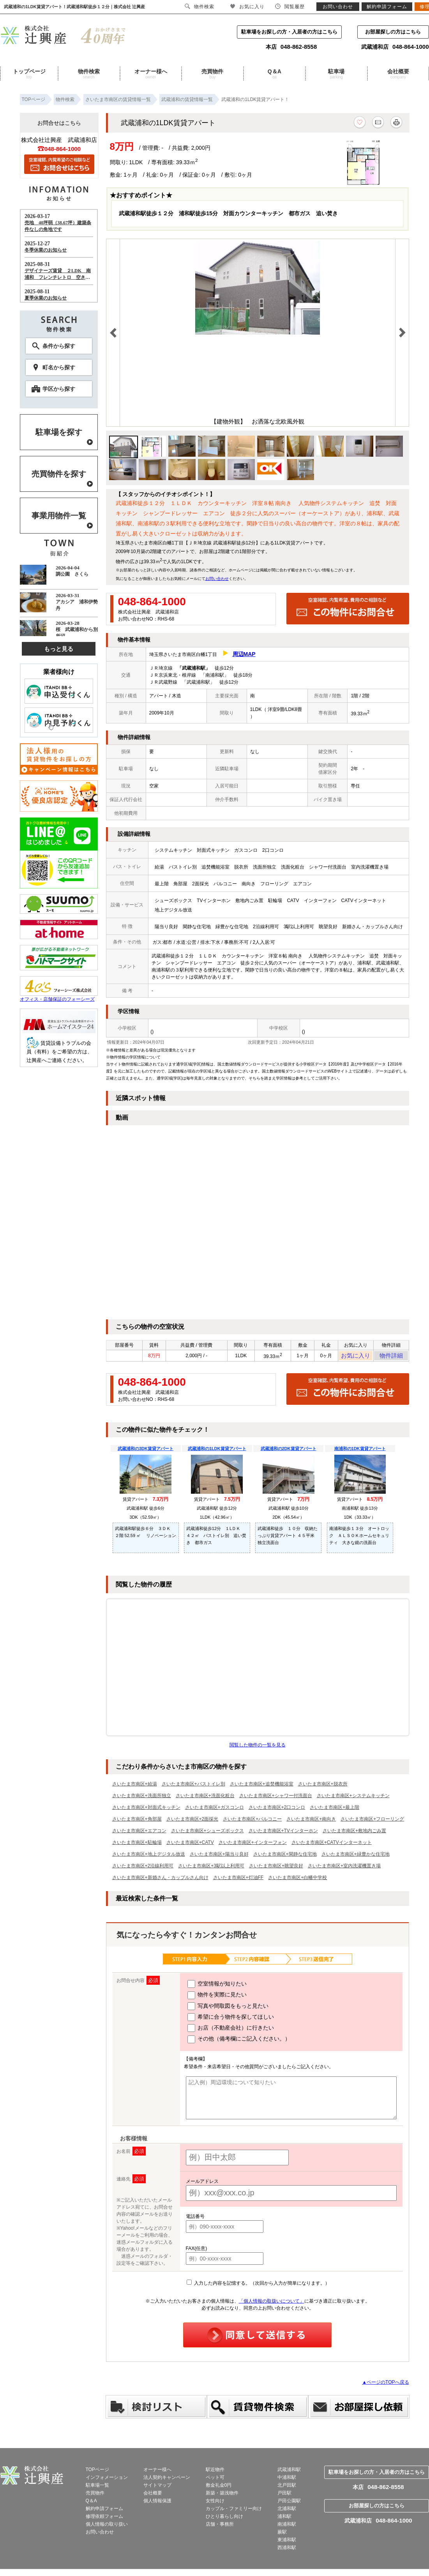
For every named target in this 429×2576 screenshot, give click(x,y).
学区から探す (58, 389)
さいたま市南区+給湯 (134, 1786)
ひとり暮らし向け (224, 2518)
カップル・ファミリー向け (234, 2511)
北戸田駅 (286, 2487)
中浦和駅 (286, 2479)
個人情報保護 (157, 2503)
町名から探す (58, 367)
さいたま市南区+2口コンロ (277, 1809)
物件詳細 (391, 1356)
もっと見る (58, 648)
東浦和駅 (286, 2542)
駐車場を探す (58, 432)
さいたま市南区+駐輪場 (137, 1844)
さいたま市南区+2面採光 (192, 1821)
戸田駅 (284, 2495)
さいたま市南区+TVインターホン (283, 1833)
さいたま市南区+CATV (190, 1844)
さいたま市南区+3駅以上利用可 (211, 1868)
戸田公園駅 (289, 2503)
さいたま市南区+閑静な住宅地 (285, 1856)
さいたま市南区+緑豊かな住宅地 (355, 1856)
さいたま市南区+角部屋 (137, 1821)
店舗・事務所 (220, 2526)
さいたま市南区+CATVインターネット (331, 1844)
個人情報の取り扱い (107, 2526)
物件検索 (88, 73)
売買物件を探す (59, 474)
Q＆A (274, 73)
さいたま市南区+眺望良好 (276, 1868)
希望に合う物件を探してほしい (230, 2019)
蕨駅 (282, 2534)
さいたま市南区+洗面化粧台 (205, 1798)
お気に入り (355, 1356)
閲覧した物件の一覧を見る (258, 1747)
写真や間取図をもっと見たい (228, 2008)
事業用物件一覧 (59, 515)
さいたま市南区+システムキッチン (353, 1798)
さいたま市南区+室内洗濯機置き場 (344, 1868)
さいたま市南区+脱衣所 (323, 1786)
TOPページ (97, 2472)
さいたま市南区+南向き (311, 1821)
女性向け (215, 2503)
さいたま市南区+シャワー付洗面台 (275, 1798)
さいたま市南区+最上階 (334, 1809)
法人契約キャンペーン (166, 2479)
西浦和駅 (286, 2550)
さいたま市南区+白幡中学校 (297, 1880)
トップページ (29, 73)
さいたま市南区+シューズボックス (207, 1833)
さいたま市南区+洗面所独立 (141, 1798)
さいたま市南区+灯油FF (238, 1880)
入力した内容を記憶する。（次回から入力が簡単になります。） (258, 2285)
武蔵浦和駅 (289, 2472)
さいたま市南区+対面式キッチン (146, 1809)
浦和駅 (284, 2518)
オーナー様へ (150, 73)
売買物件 (212, 73)
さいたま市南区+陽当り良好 (219, 1856)
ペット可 (215, 2479)
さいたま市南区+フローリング (372, 1821)
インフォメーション (107, 2479)
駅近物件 (215, 2472)
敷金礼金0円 (219, 2487)
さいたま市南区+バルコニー (252, 1821)
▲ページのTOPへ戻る (385, 2384)
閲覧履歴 (290, 6)
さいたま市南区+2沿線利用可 (143, 1868)
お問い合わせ (217, 578)
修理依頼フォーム (104, 2518)
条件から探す (58, 346)
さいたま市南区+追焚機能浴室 (261, 1786)
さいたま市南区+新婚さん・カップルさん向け (160, 1880)
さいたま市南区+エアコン (139, 1833)
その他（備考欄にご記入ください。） (239, 2042)
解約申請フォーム (104, 2511)
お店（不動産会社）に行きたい (230, 2030)
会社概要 (398, 73)
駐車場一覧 (97, 2487)
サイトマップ (157, 2487)
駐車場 (336, 73)
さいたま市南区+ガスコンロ (214, 1809)
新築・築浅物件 (222, 2495)
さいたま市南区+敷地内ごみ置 (354, 1833)
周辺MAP (244, 654)
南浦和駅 (286, 2526)
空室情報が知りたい (217, 1986)
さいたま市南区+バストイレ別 (193, 1786)
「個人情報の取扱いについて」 (271, 2303)
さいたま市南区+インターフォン (253, 1844)
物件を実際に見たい (217, 1998)
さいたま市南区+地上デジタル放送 (148, 1856)
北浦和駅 (286, 2511)
